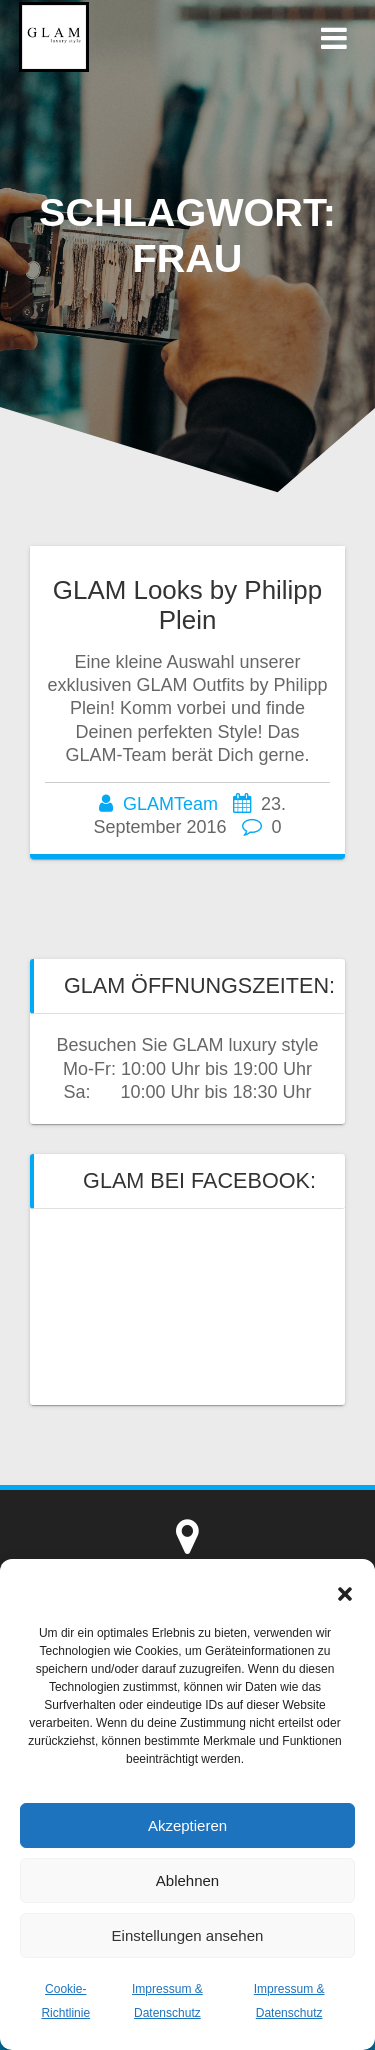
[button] (345, 1594)
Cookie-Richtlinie (65, 2000)
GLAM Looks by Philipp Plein (187, 605)
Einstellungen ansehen (188, 1935)
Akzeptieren (187, 1825)
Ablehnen (187, 1880)
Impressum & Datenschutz (167, 2000)
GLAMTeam (170, 804)
